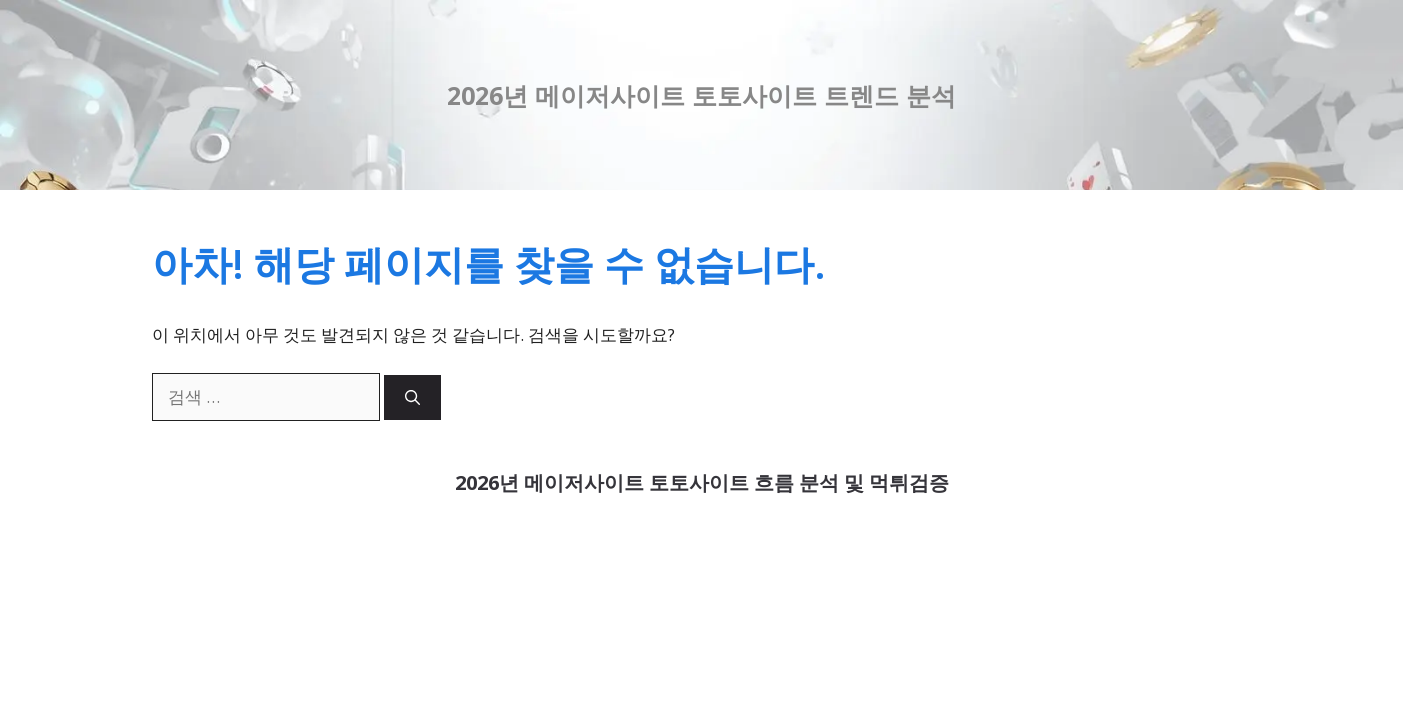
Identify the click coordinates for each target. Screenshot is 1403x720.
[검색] (412, 397)
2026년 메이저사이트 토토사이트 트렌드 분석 (701, 95)
